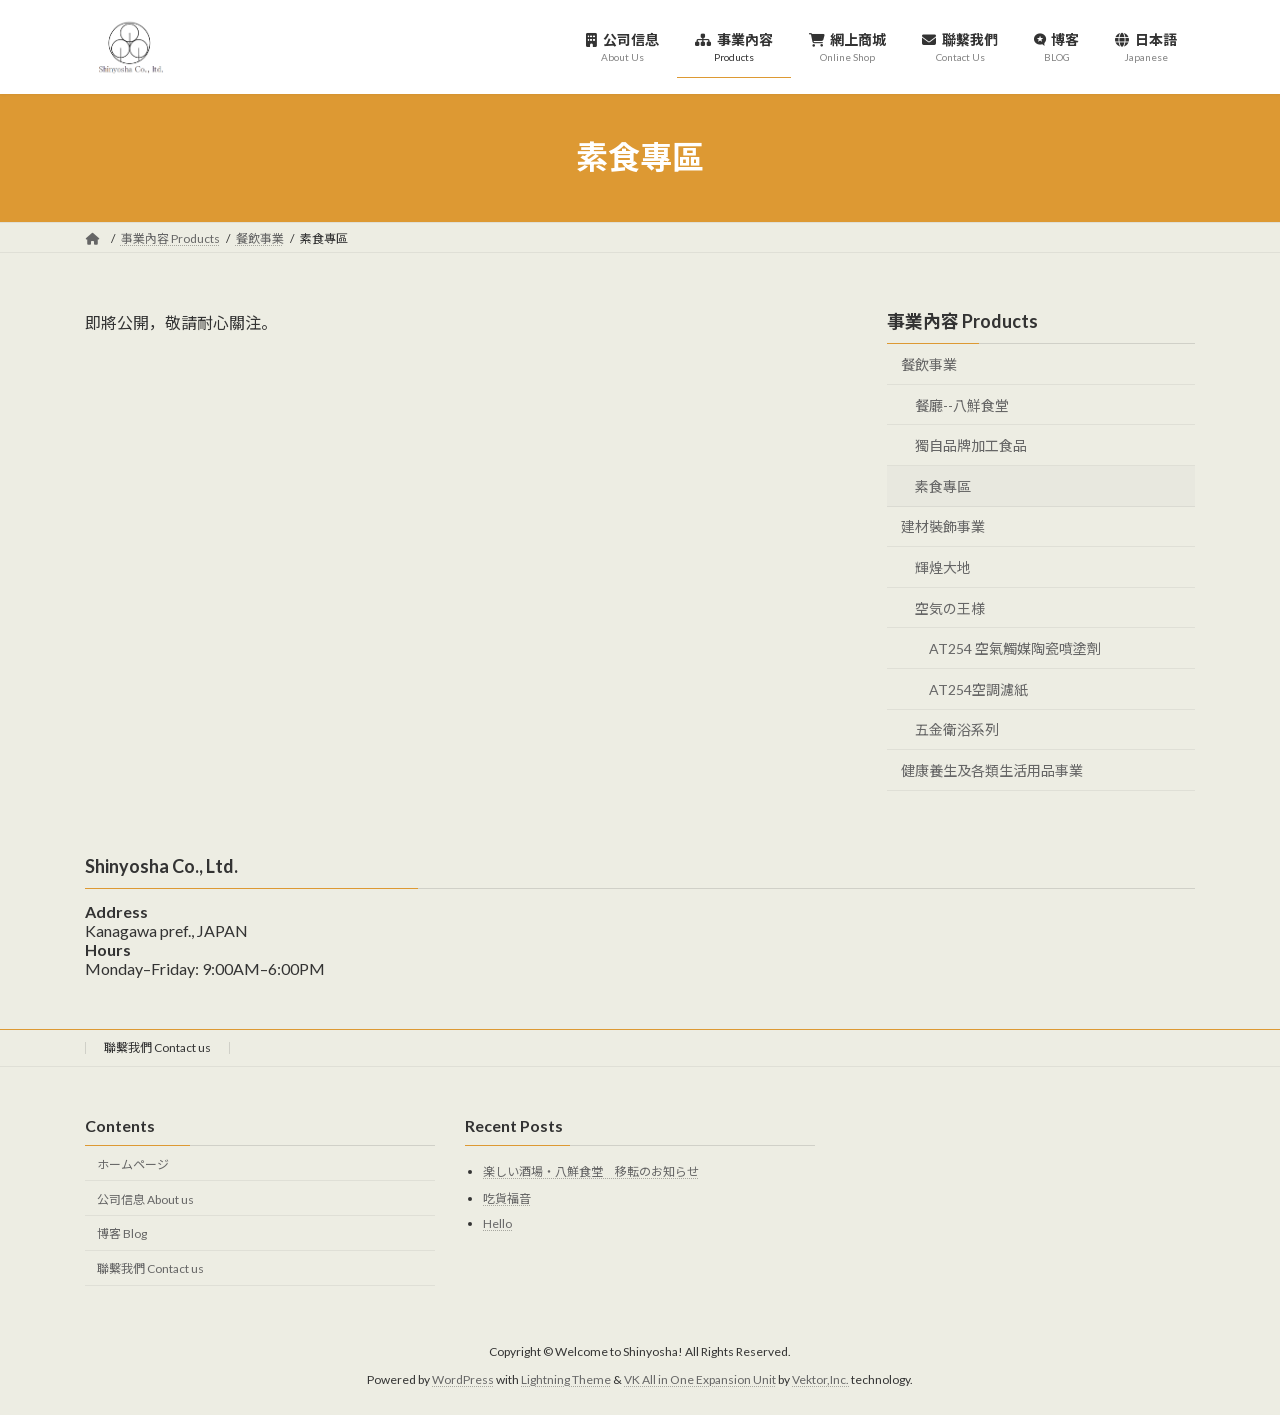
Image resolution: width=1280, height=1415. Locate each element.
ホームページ (133, 1164)
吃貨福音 (507, 1198)
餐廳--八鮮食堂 (962, 404)
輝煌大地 (943, 567)
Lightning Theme (566, 1379)
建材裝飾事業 (943, 526)
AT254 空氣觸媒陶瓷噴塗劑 (1015, 648)
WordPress (463, 1379)
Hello (497, 1223)
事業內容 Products (962, 321)
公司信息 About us (145, 1199)
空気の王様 (950, 607)
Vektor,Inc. (820, 1379)
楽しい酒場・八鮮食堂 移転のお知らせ (591, 1172)
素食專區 (943, 485)
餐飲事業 (929, 364)
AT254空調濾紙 (978, 688)
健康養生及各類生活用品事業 (992, 770)
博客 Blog (122, 1234)
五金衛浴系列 (957, 729)
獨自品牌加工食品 (971, 445)
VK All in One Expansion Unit (700, 1379)
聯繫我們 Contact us (157, 1047)
